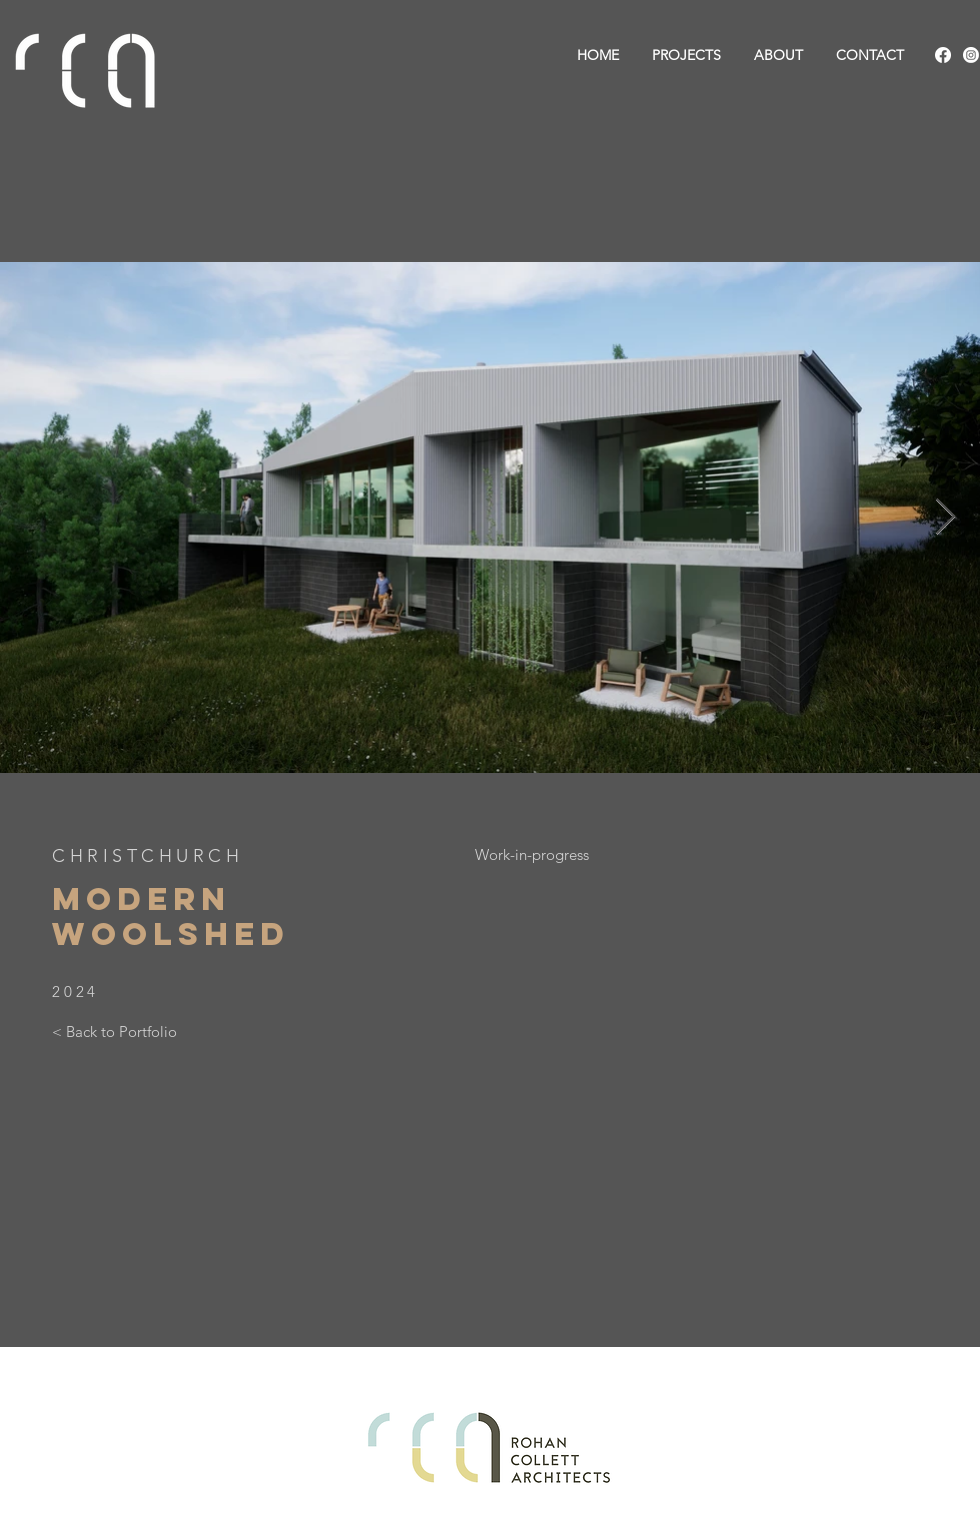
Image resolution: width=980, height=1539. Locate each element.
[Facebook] (943, 55)
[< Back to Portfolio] (114, 1031)
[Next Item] (945, 517)
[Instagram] (971, 55)
